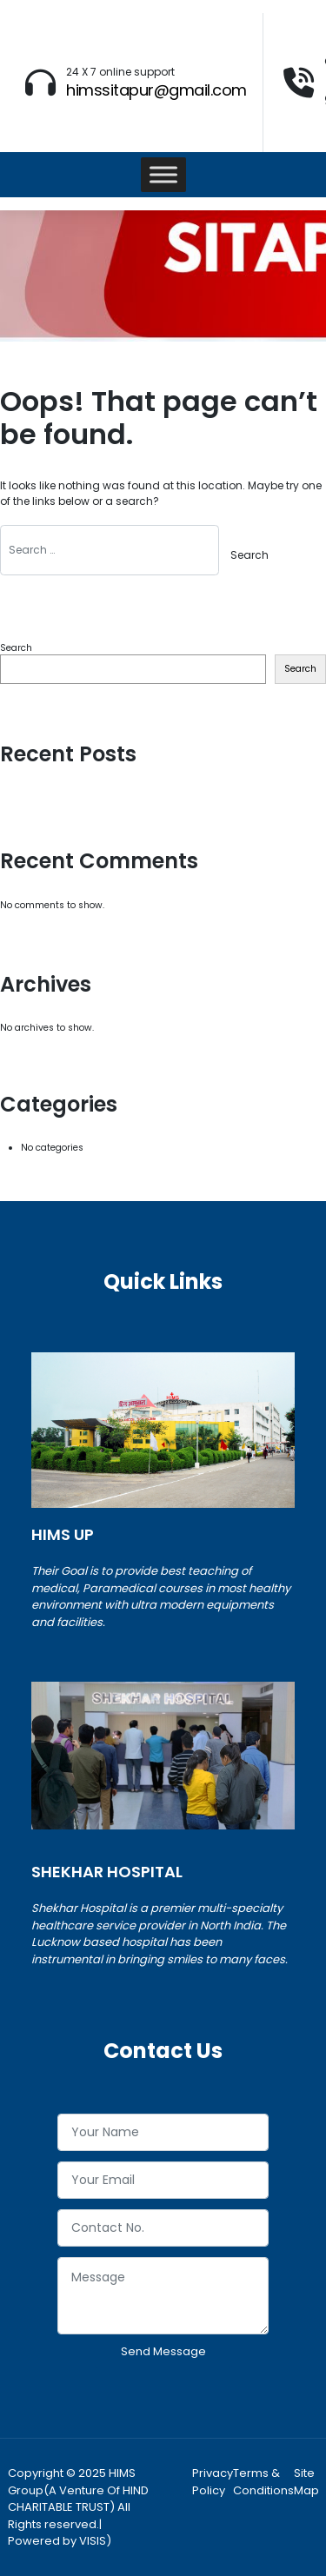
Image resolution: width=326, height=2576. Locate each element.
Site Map (306, 2482)
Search (16, 647)
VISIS (92, 2541)
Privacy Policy (212, 2482)
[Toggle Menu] (163, 174)
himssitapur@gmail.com (156, 90)
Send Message (163, 2351)
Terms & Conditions (263, 2482)
